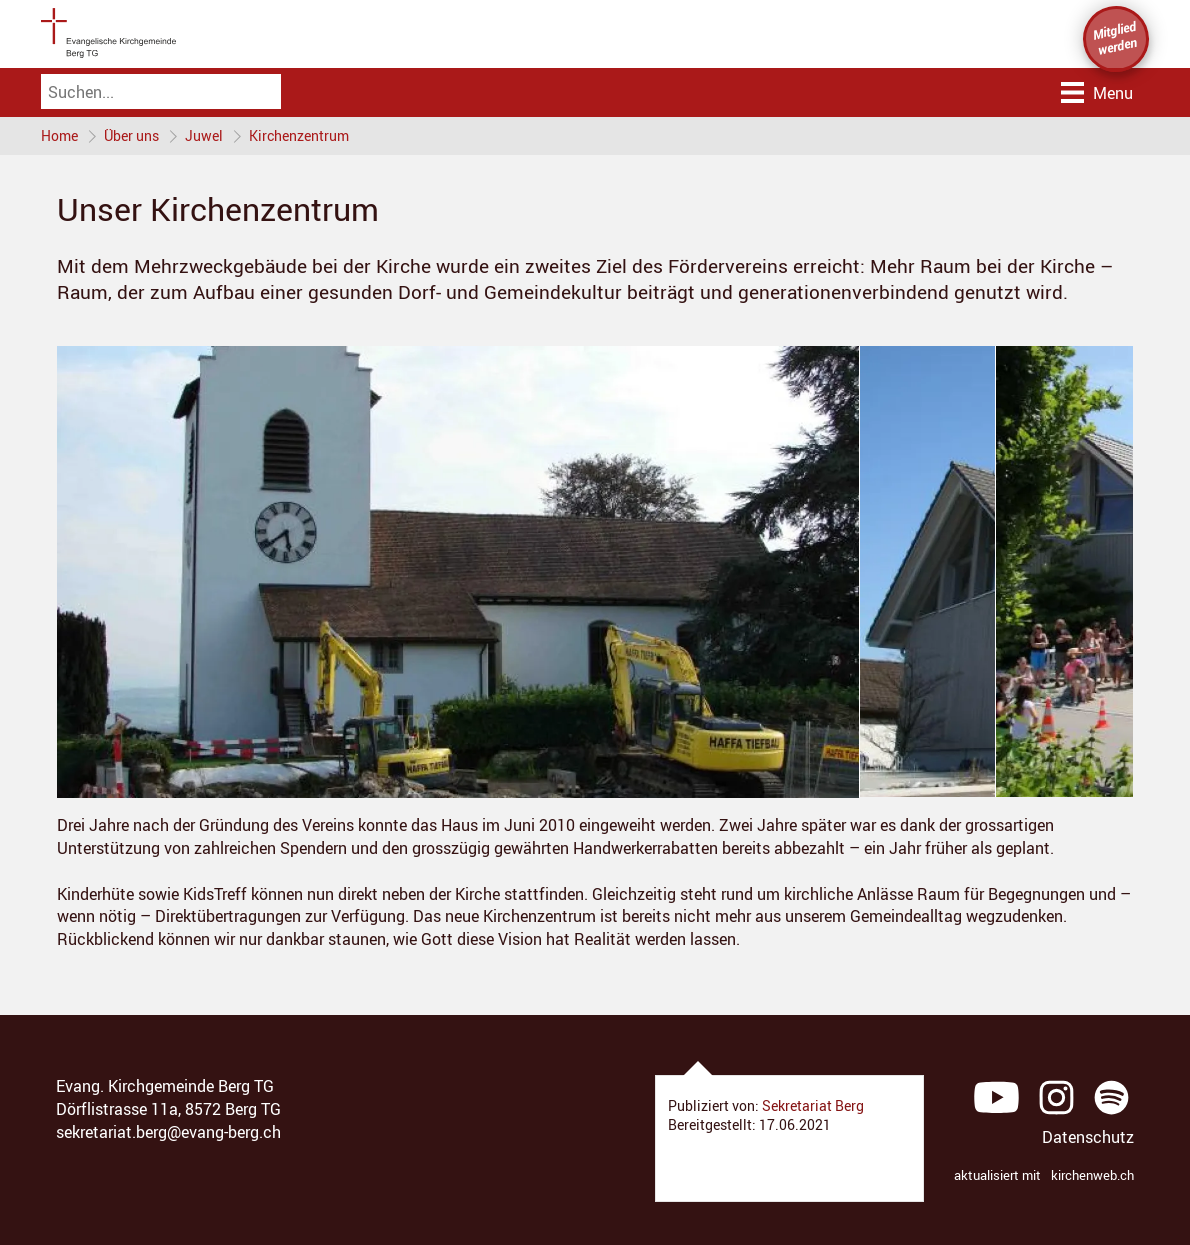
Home (59, 135)
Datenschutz (1088, 1137)
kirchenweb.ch (1092, 1175)
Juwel (204, 135)
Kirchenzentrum (299, 135)
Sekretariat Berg (813, 1105)
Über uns (131, 135)
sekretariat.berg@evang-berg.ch (168, 1132)
